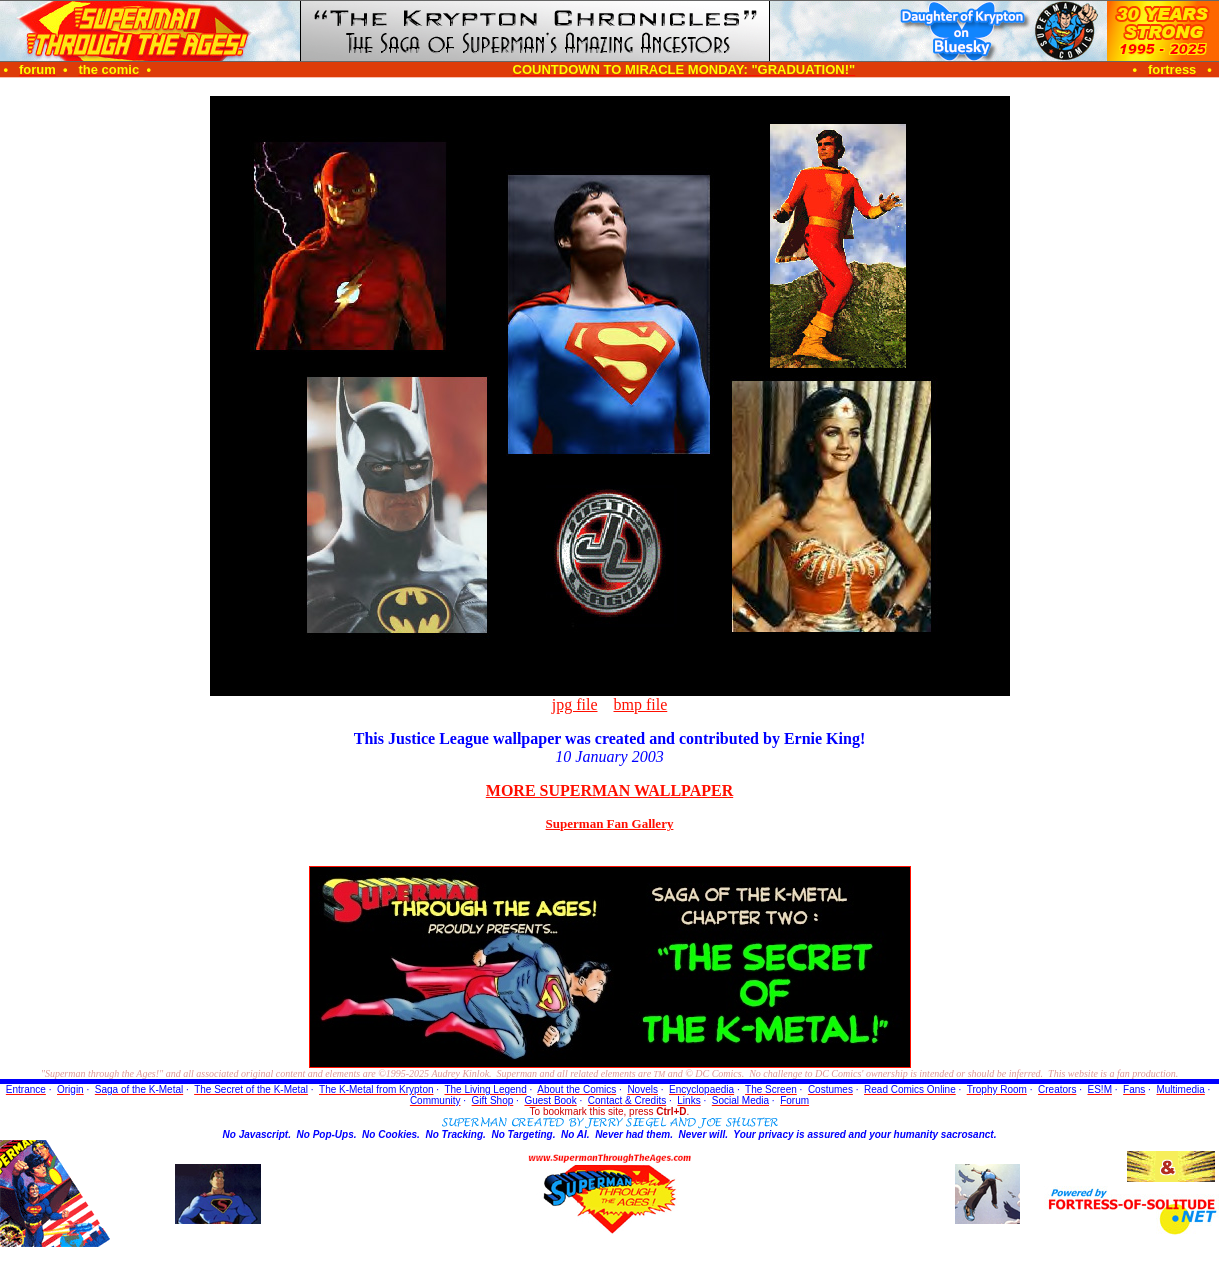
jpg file (575, 704)
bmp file (641, 704)
